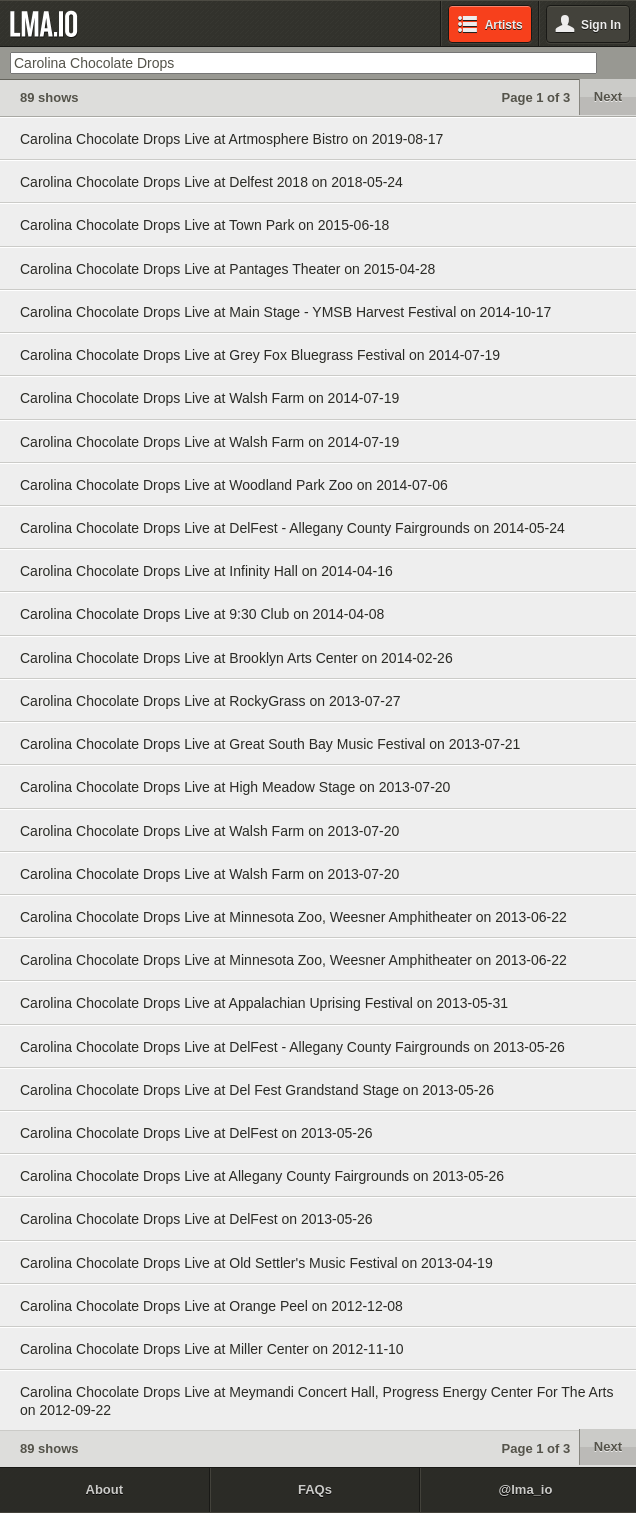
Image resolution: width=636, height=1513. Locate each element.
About (105, 1489)
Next (608, 96)
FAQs (315, 1489)
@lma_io (526, 1489)
